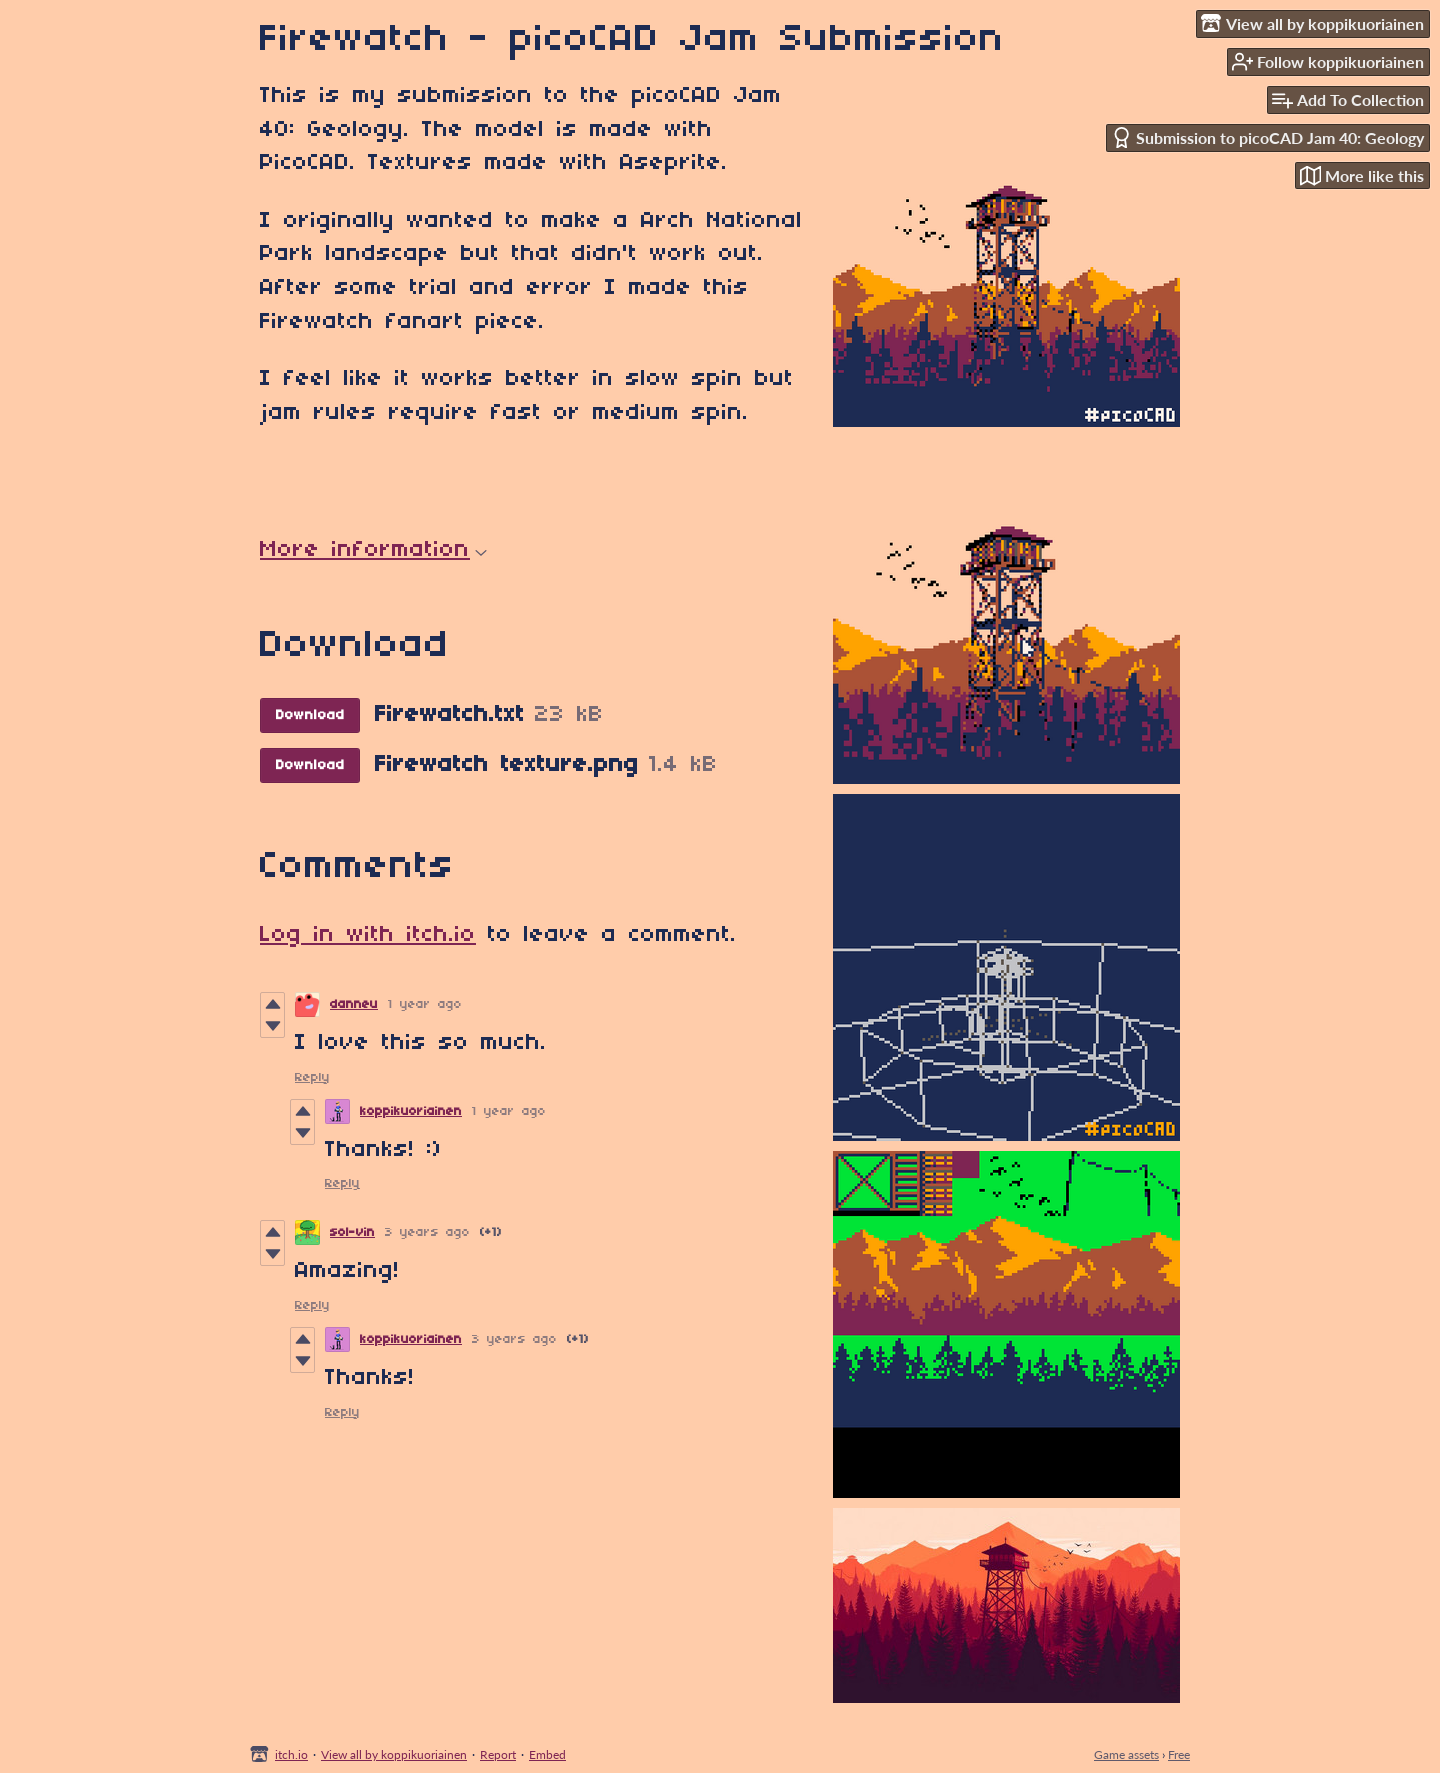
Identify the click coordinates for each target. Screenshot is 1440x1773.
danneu (354, 1004)
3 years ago (427, 1232)
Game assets (1126, 1754)
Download (310, 715)
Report (498, 1754)
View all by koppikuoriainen (394, 1754)
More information (373, 550)
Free (1179, 1754)
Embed (547, 1754)
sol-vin (352, 1232)
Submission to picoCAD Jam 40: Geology (1267, 137)
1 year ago (425, 1004)
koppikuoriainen (411, 1111)
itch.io (291, 1754)
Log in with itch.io (368, 935)
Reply (312, 1077)
